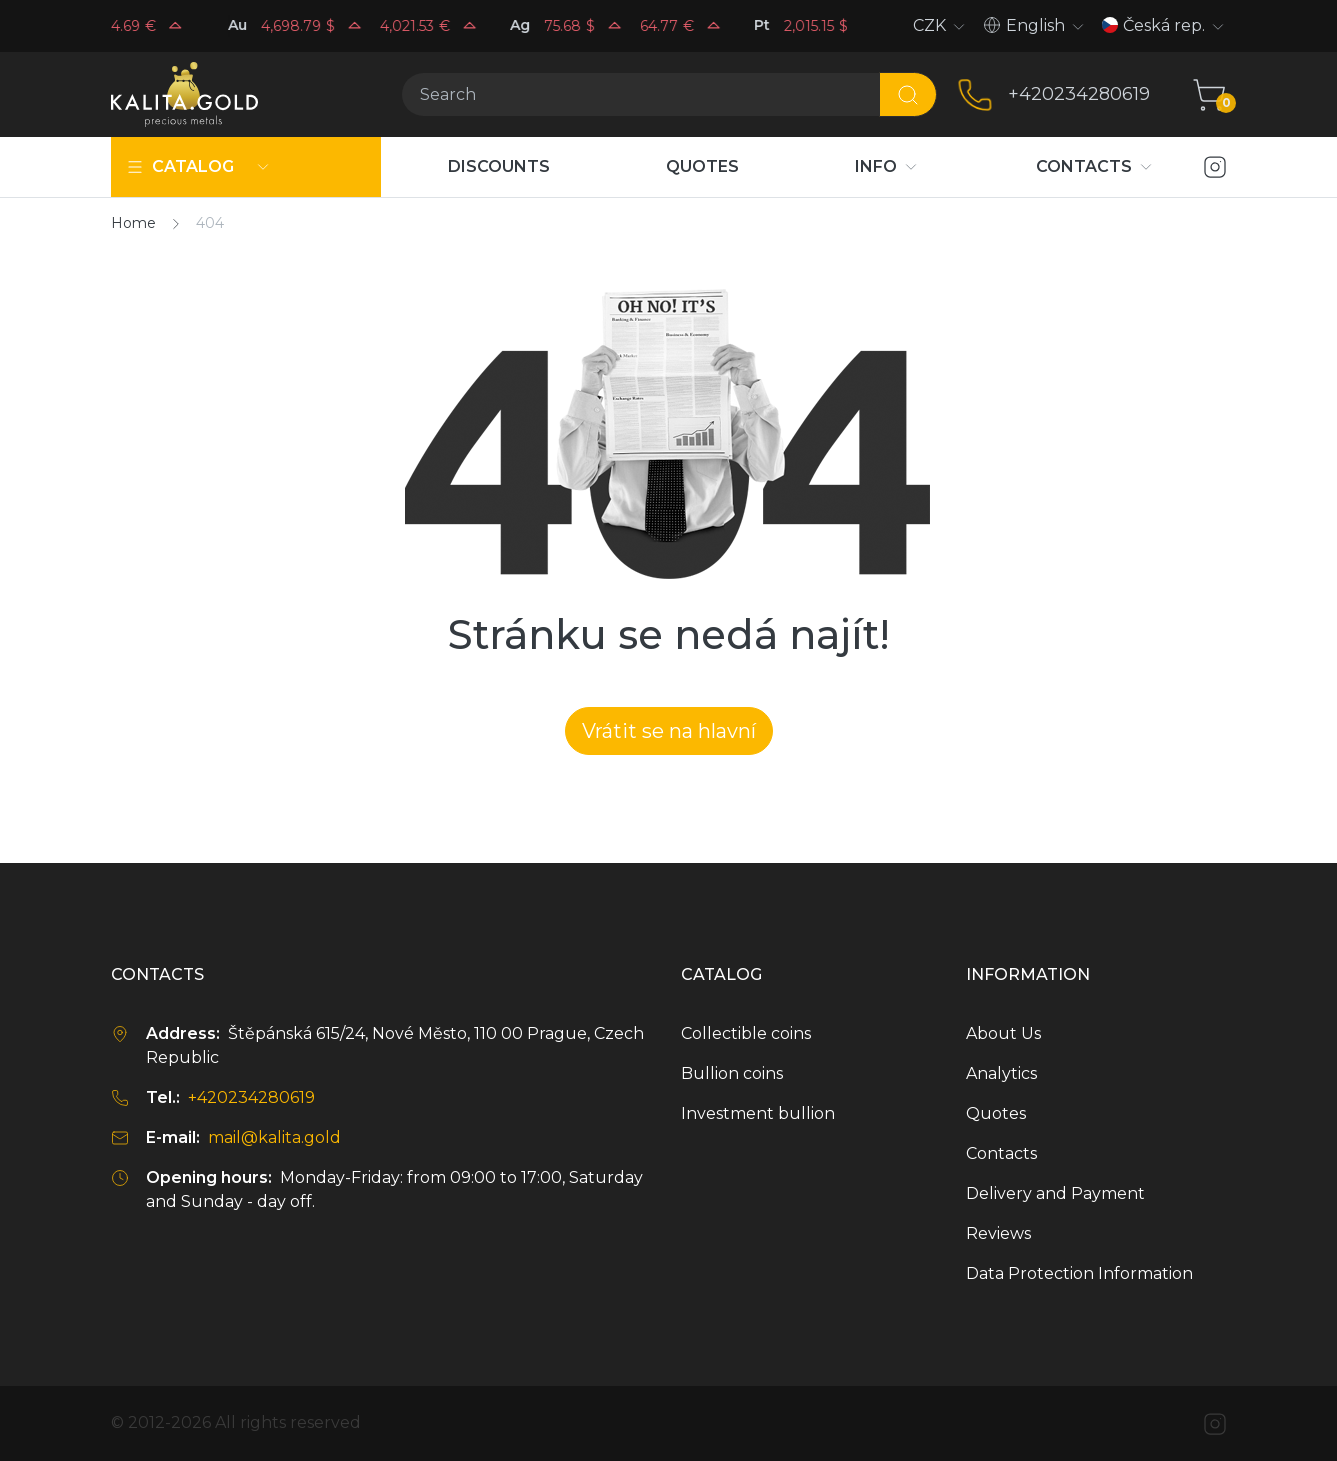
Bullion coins (732, 1073)
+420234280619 (1079, 94)
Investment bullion (758, 1113)
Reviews (998, 1233)
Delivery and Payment (1055, 1193)
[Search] (640, 94)
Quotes (996, 1113)
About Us (1003, 1033)
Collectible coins (746, 1033)
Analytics (1001, 1073)
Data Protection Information (1079, 1273)
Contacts (1001, 1153)
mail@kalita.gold (274, 1137)
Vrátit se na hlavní (669, 731)
